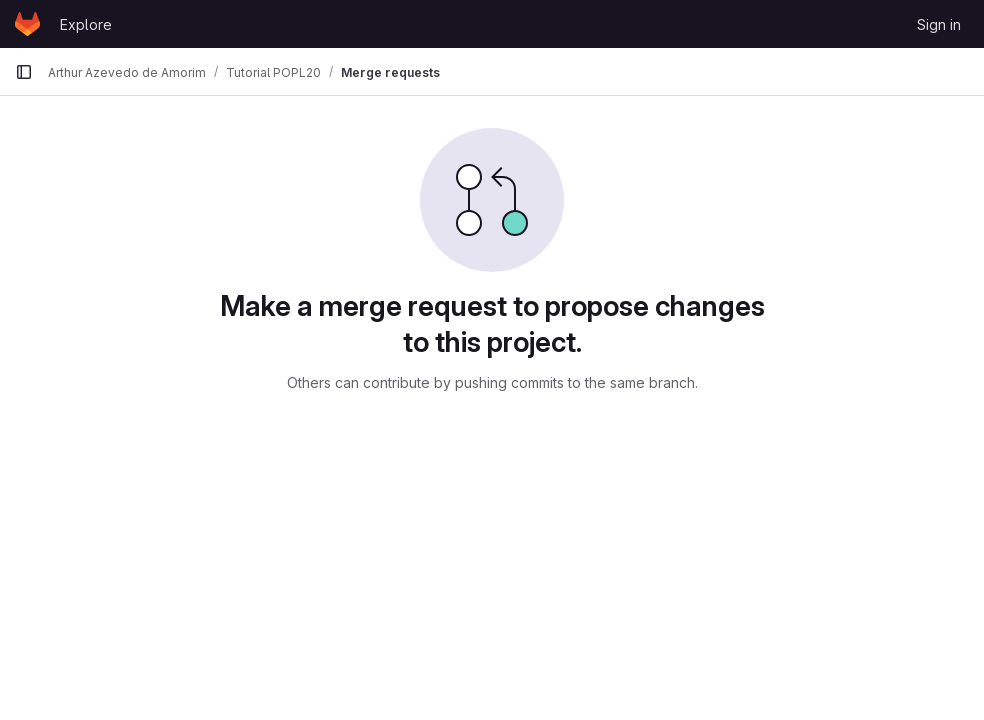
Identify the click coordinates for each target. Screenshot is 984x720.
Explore (86, 24)
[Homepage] (27, 24)
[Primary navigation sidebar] (24, 72)
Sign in (939, 24)
